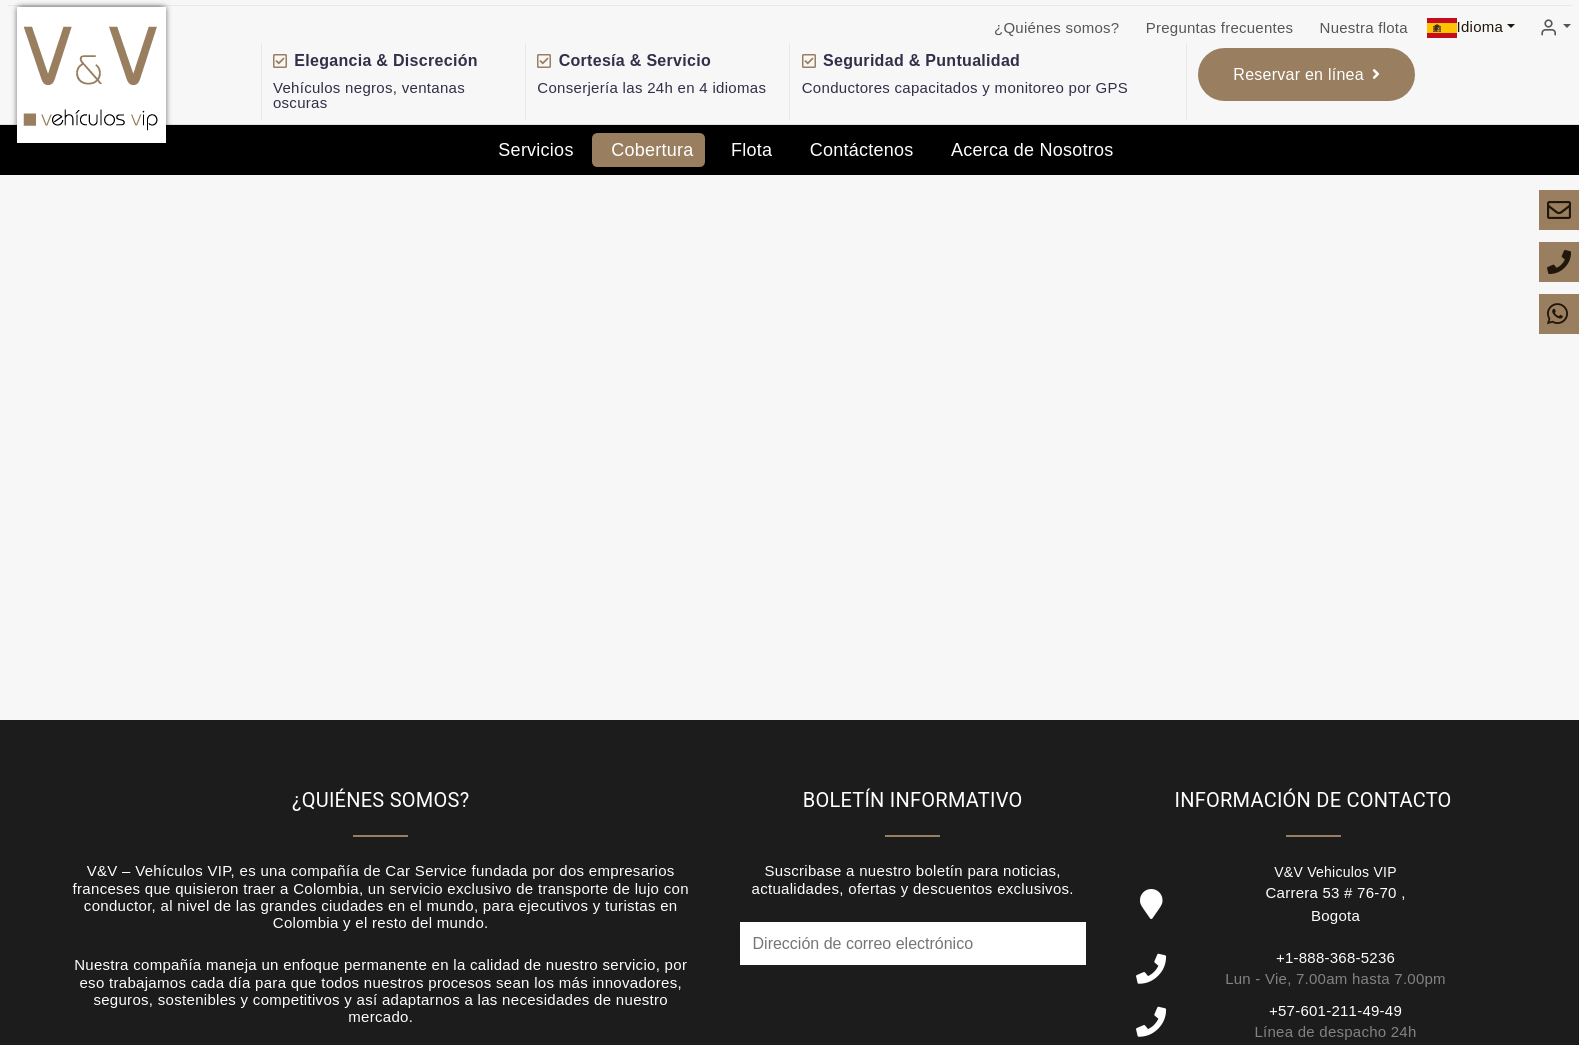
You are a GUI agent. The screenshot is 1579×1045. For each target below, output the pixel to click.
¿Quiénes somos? (1056, 27)
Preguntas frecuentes (1220, 27)
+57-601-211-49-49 (1335, 1010)
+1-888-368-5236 (1335, 957)
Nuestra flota (1364, 27)
